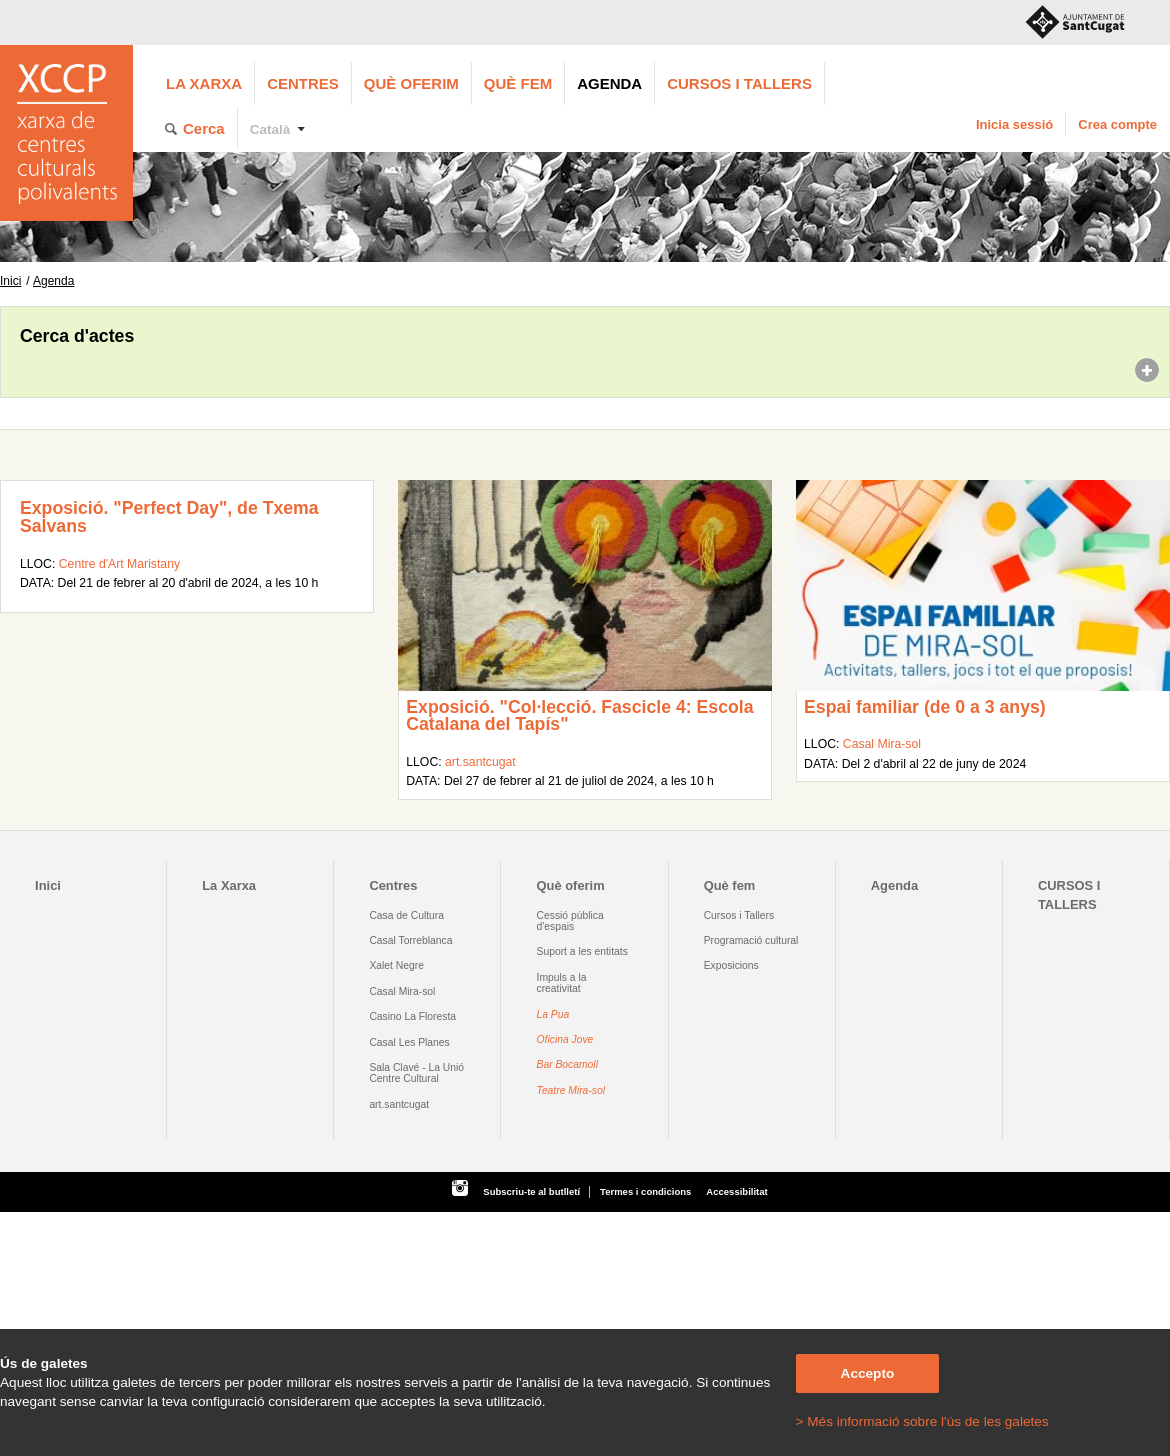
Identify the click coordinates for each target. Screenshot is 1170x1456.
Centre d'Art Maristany (119, 564)
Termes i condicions (645, 1191)
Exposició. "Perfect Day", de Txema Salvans (169, 517)
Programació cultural (751, 940)
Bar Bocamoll (567, 1064)
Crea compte (1117, 124)
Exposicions (731, 965)
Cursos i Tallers (739, 915)
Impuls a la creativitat (562, 983)
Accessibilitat (736, 1191)
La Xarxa (204, 83)
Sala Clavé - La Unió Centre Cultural (416, 1073)
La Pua (553, 1014)
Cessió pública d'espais (570, 921)
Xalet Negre (396, 965)
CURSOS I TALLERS (739, 83)
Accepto (868, 1373)
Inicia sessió (1014, 124)
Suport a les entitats (582, 951)
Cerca (204, 128)
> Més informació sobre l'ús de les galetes (922, 1421)
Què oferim (411, 83)
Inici (10, 281)
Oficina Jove (565, 1039)
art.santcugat (480, 762)
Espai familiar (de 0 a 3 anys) (925, 707)
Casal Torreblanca (410, 940)
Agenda (609, 83)
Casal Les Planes (409, 1042)
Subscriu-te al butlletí (531, 1191)
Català (270, 129)
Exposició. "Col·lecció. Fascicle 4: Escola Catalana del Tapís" (579, 716)
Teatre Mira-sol (571, 1090)
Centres (303, 83)
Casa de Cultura (406, 915)
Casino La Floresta (412, 1016)
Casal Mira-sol (882, 744)
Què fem (518, 83)
